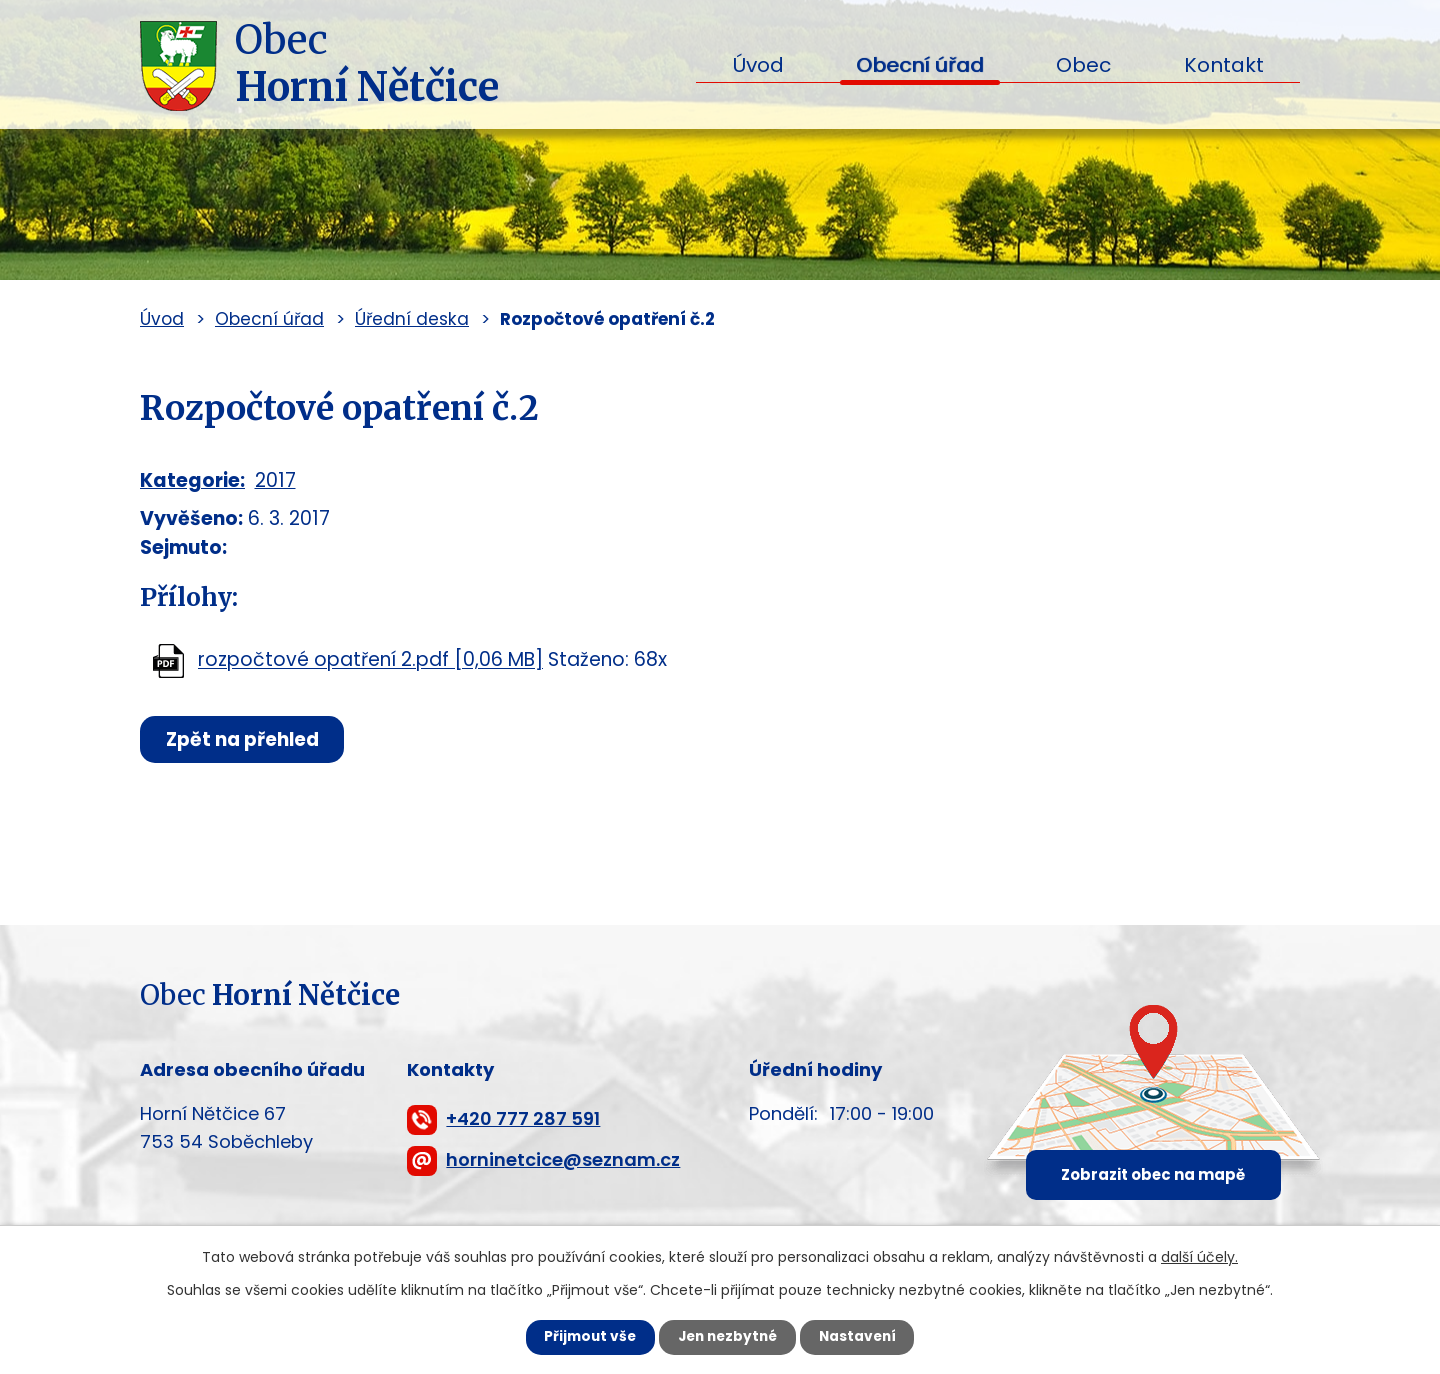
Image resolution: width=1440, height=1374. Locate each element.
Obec (1083, 65)
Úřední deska (412, 319)
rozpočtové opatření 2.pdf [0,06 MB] (370, 660)
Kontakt (1224, 65)
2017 (275, 480)
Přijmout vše (581, 1337)
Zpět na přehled (247, 739)
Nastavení (866, 1337)
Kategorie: (192, 480)
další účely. (1199, 1256)
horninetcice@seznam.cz (563, 1159)
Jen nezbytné (727, 1337)
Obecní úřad (920, 65)
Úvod (758, 65)
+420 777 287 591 (523, 1118)
